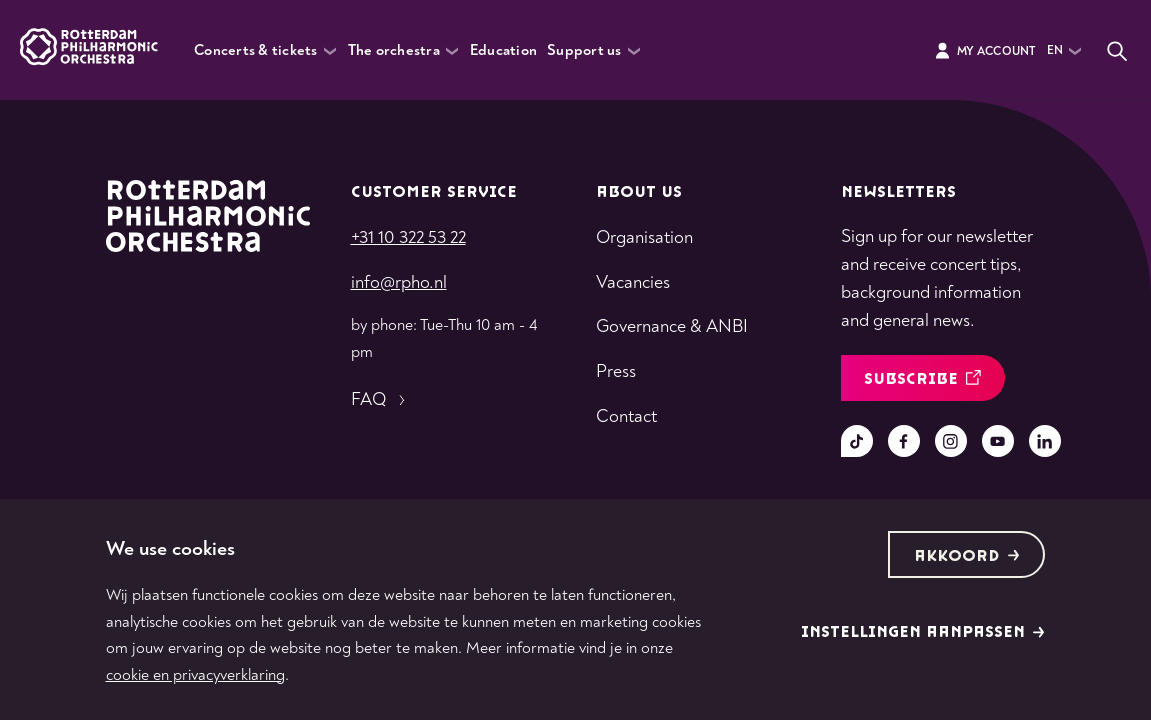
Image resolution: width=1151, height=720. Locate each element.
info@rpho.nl (399, 282)
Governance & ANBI (672, 326)
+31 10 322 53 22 (408, 237)
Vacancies (633, 282)
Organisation (644, 237)
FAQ (380, 400)
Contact (626, 416)
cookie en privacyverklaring (195, 675)
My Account (984, 51)
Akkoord (967, 556)
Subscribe (922, 379)
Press (616, 371)
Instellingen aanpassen (923, 632)
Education (503, 50)
